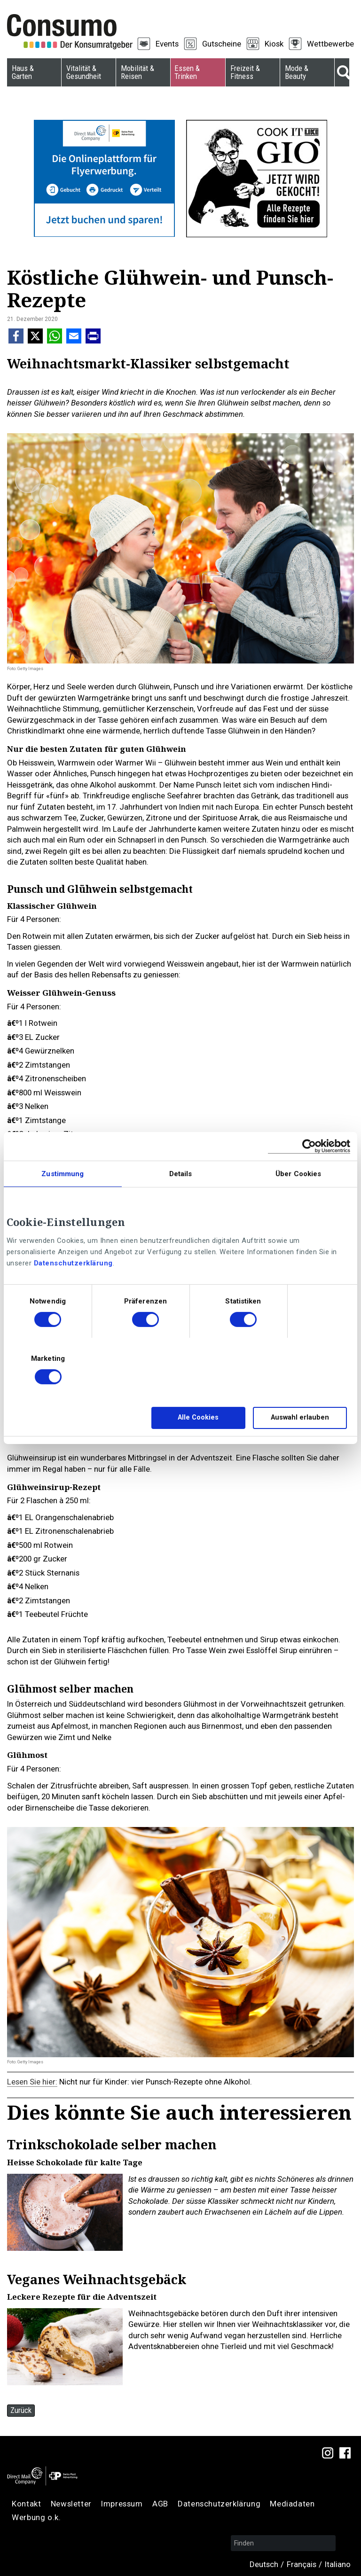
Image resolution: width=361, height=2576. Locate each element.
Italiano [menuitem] (338, 2564)
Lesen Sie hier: (32, 2081)
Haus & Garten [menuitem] (23, 72)
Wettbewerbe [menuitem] (330, 43)
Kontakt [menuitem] (26, 2503)
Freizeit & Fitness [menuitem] (245, 72)
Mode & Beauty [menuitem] (296, 72)
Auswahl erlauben (300, 1417)
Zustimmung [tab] (62, 1174)
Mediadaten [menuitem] (292, 2503)
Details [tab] (180, 1174)
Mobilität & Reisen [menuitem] (137, 72)
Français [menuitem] (301, 2564)
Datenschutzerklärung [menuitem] (219, 2503)
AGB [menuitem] (160, 2503)
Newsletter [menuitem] (71, 2503)
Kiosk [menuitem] (274, 43)
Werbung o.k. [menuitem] (36, 2517)
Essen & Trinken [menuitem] (187, 72)
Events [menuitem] (167, 43)
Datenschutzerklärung (73, 1263)
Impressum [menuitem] (121, 2503)
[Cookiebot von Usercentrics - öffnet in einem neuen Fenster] (309, 1146)
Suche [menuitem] (342, 72)
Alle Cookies (198, 1417)
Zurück (20, 2410)
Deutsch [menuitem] (264, 2564)
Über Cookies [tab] (298, 1174)
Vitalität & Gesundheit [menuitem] (83, 72)
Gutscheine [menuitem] (221, 43)
